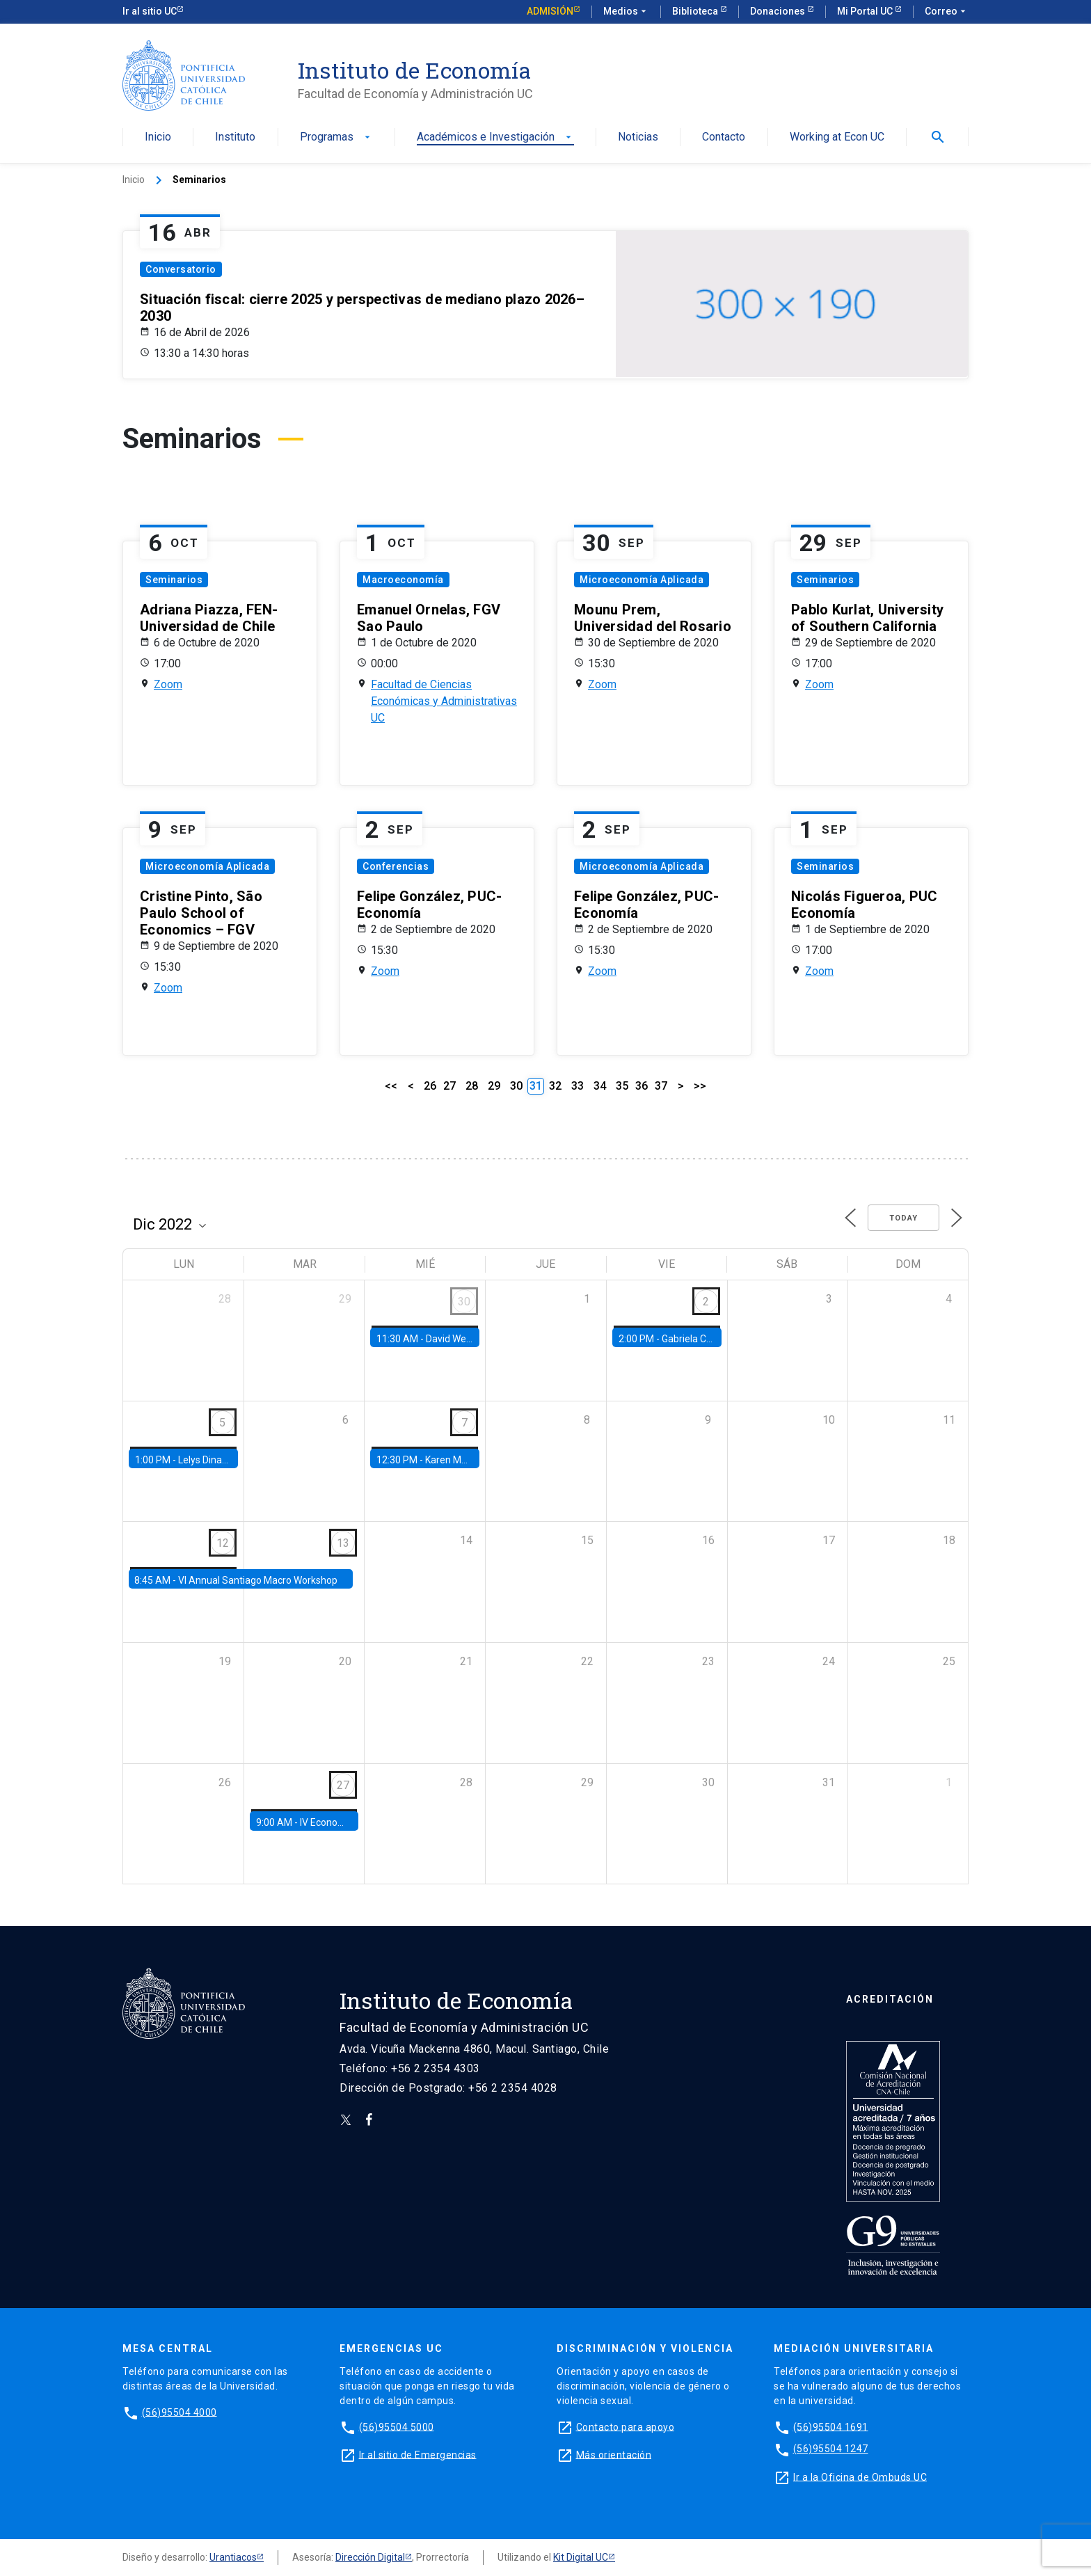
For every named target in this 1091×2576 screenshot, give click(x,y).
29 (494, 1085)
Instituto (235, 137)
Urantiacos (233, 2557)
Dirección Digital (370, 2557)
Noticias (638, 137)
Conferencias (396, 866)
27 (449, 1085)
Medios (626, 12)
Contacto (723, 137)
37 (661, 1085)
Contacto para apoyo (625, 2426)
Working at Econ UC (837, 137)
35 (622, 1085)
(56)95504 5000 (396, 2426)
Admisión (550, 11)
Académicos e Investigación (495, 137)
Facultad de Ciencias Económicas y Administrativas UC (444, 701)
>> (700, 1085)
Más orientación (614, 2454)
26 (430, 1085)
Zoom (168, 684)
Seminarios (173, 579)
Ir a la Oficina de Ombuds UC (860, 2476)
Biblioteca (696, 11)
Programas (336, 137)
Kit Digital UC (580, 2557)
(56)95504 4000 (179, 2411)
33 (577, 1085)
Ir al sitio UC (149, 11)
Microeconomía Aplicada (641, 579)
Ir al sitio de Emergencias (418, 2454)
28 (471, 1085)
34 (600, 1085)
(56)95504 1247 (830, 2449)
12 (222, 1543)
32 (555, 1085)
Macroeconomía (403, 579)
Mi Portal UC (866, 11)
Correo (947, 12)
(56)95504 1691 (830, 2426)
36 (641, 1085)
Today (903, 1218)
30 (516, 1085)
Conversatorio (180, 269)
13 (343, 1543)
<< (391, 1085)
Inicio (158, 137)
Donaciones (778, 11)
